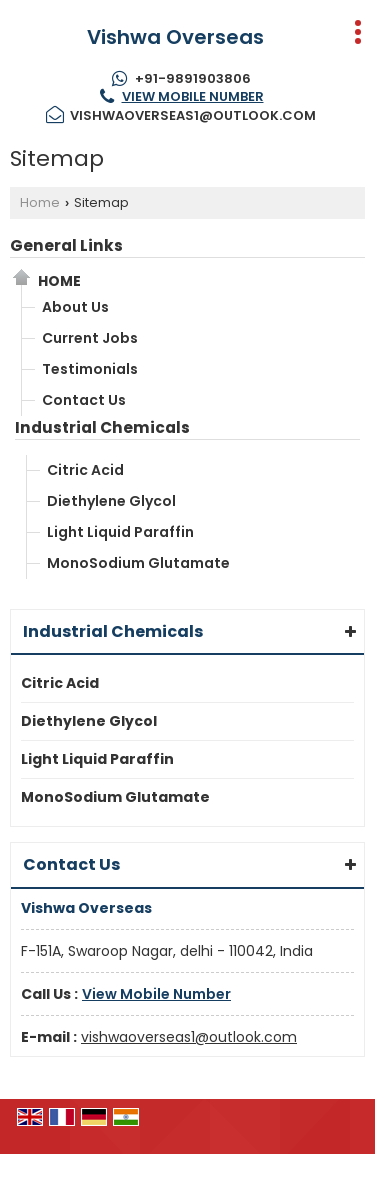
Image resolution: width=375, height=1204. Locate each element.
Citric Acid (85, 470)
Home (40, 202)
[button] (193, 96)
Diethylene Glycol (111, 501)
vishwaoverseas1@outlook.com (193, 115)
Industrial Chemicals (102, 427)
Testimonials (90, 369)
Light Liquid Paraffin (120, 532)
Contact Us (84, 400)
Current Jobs (90, 338)
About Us (75, 307)
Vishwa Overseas (175, 37)
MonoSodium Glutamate (138, 563)
